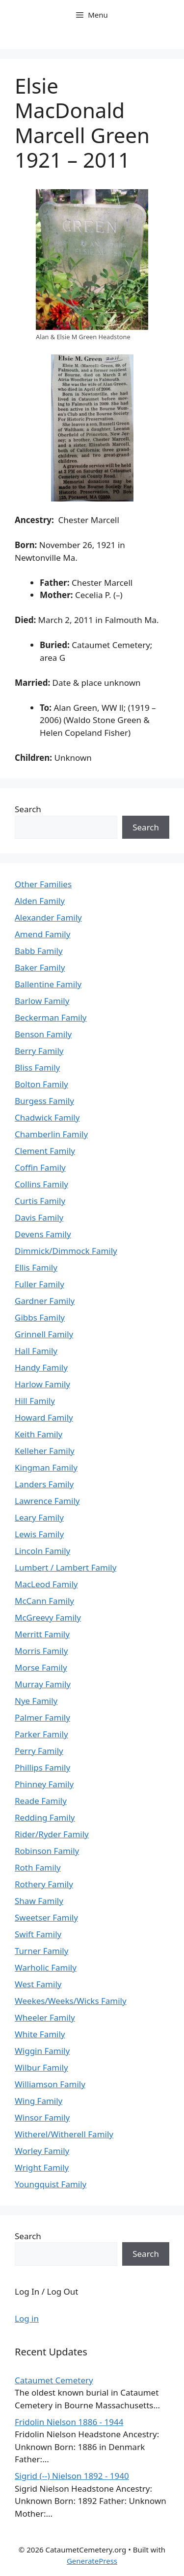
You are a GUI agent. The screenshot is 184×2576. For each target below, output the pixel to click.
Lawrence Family (47, 1500)
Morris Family (41, 1650)
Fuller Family (39, 1284)
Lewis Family (39, 1534)
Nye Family (36, 1700)
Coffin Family (40, 1167)
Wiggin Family (42, 2050)
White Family (40, 2034)
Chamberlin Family (51, 1134)
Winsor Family (42, 2117)
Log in (27, 2318)
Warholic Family (46, 1967)
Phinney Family (44, 1784)
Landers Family (44, 1484)
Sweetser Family (46, 1917)
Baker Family (40, 967)
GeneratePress (92, 2561)
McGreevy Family (48, 1617)
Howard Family (44, 1417)
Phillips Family (42, 1767)
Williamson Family (50, 2084)
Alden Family (40, 900)
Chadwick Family (47, 1117)
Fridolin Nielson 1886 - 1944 (69, 2421)
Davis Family (39, 1217)
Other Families (43, 884)
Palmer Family (42, 1717)
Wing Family (38, 2100)
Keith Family (38, 1434)
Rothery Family (44, 1884)
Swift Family (38, 1934)
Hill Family (35, 1400)
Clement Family (45, 1150)
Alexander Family (48, 917)
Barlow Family (42, 1000)
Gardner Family (45, 1300)
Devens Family (43, 1234)
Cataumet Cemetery (54, 2380)
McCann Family (44, 1600)
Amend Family (42, 934)
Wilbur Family (41, 2067)
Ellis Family (36, 1267)
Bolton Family (41, 1084)
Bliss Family (37, 1067)
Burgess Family (44, 1100)
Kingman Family (46, 1467)
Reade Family (41, 1800)
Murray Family (43, 1684)
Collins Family (41, 1184)
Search (28, 809)
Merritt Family (42, 1634)
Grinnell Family (44, 1334)
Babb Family (39, 950)
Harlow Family (42, 1384)
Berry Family (39, 1050)
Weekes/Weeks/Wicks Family (71, 2000)
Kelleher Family (45, 1450)
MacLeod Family (46, 1584)
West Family (38, 1984)
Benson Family (43, 1034)
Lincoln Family (42, 1550)
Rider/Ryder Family (52, 1834)
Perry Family (39, 1750)
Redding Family (45, 1817)
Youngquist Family (50, 2184)
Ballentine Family (48, 984)
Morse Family (41, 1667)
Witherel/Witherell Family (64, 2134)
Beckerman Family (51, 1017)
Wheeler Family (45, 2017)
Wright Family (42, 2167)
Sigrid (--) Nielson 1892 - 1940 (72, 2475)
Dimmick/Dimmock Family (66, 1250)
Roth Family (38, 1867)
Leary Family (39, 1517)
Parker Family (41, 1734)
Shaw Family (39, 1900)
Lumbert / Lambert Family (65, 1567)
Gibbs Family (40, 1317)
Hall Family (36, 1350)
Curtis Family (40, 1200)
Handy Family (41, 1367)
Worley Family (42, 2150)
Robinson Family (47, 1850)
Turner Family (41, 1950)
